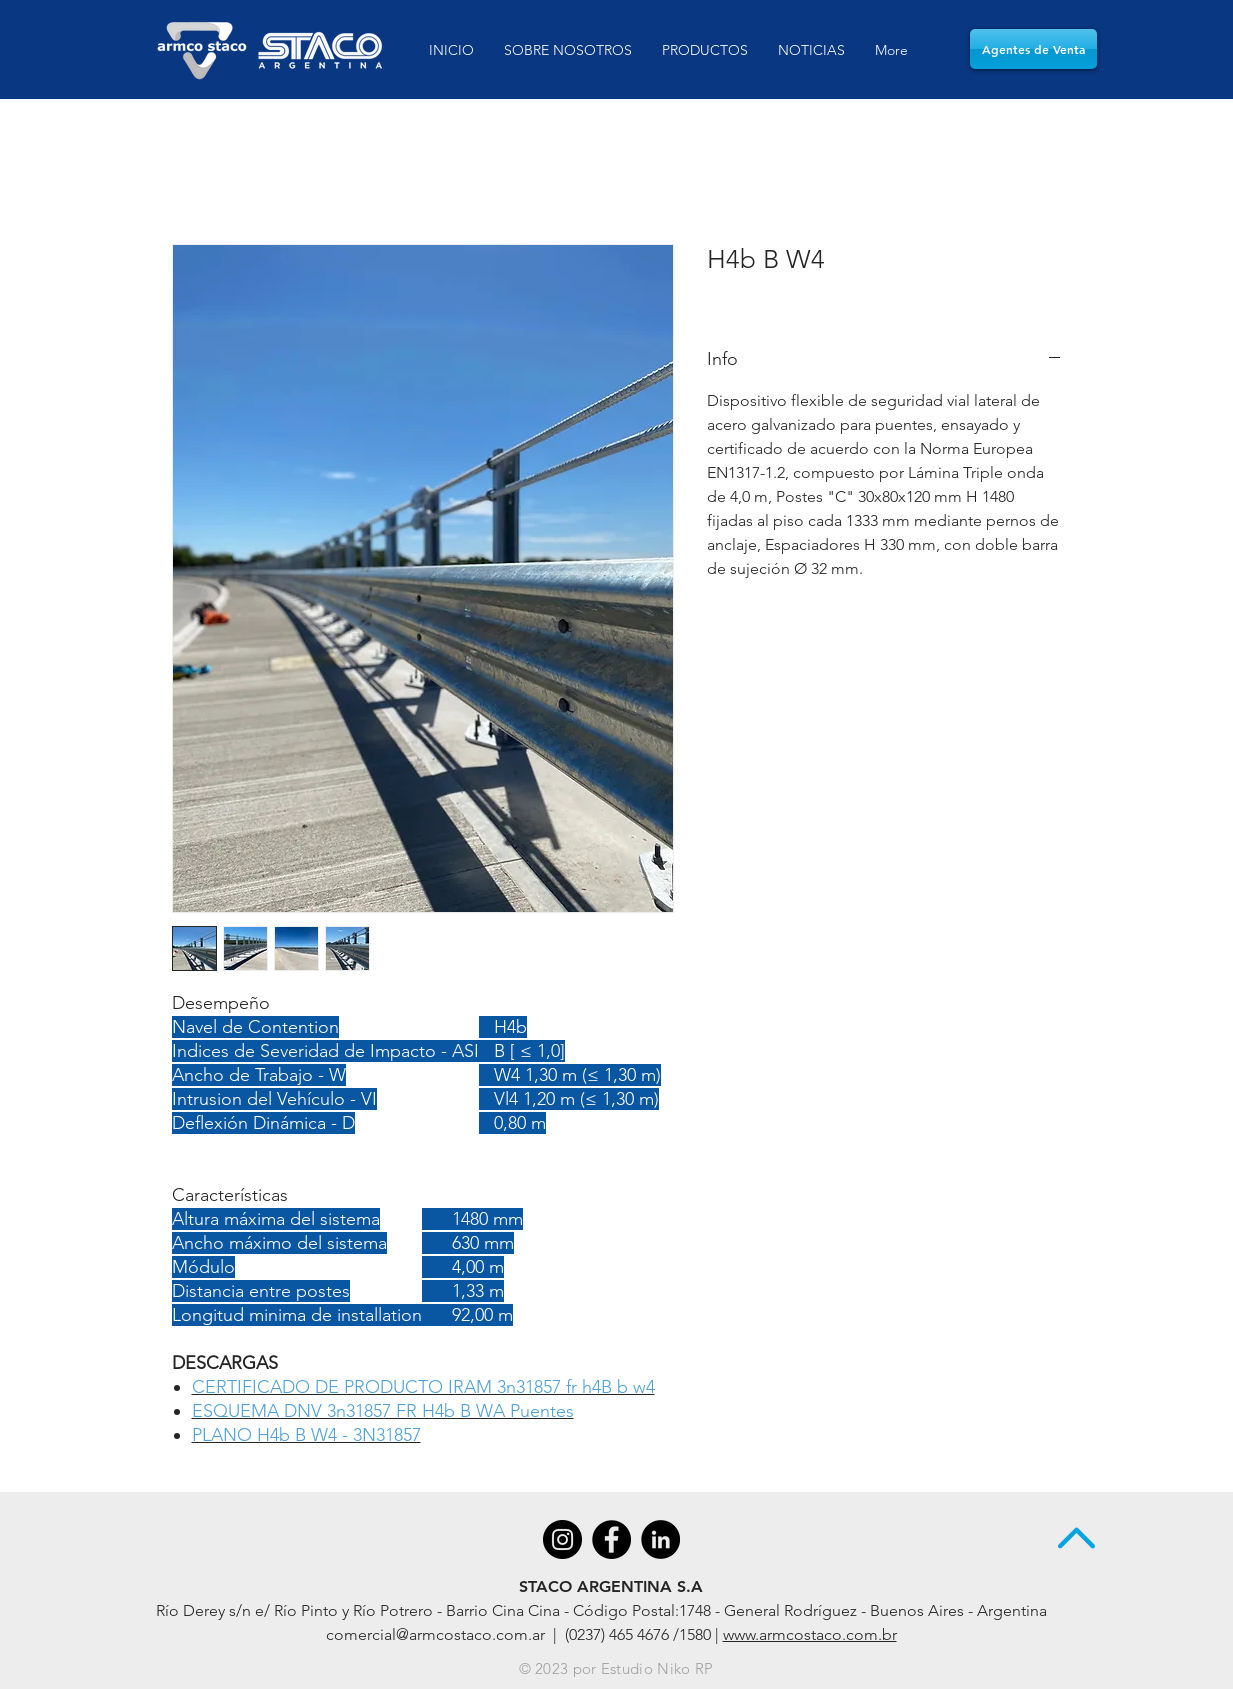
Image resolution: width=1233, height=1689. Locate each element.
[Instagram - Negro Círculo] (562, 1539)
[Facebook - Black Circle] (611, 1539)
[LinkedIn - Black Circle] (660, 1539)
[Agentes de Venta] (1033, 49)
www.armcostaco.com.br (810, 1634)
